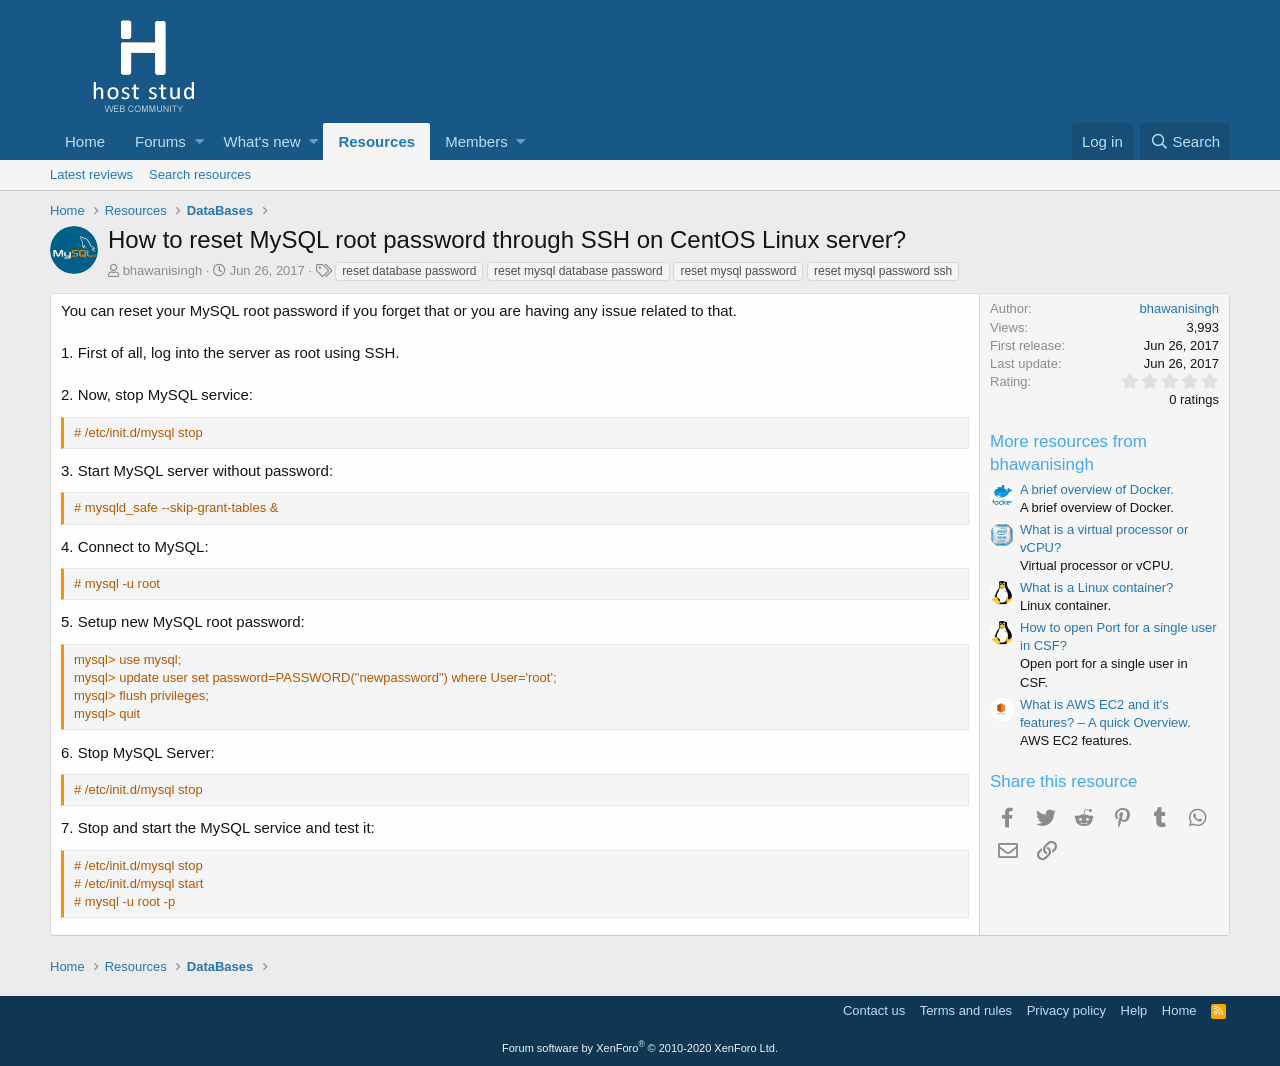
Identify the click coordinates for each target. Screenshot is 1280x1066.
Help (1134, 1010)
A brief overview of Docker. (1097, 489)
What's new (262, 141)
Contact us (874, 1010)
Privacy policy (1066, 1010)
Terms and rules (966, 1010)
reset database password (409, 271)
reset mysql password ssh (883, 271)
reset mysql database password (578, 271)
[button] (199, 141)
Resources (376, 141)
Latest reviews (91, 174)
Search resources (200, 174)
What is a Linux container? (1096, 587)
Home (85, 141)
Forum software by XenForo (640, 1048)
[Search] (1185, 141)
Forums (160, 141)
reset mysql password (738, 271)
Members (476, 141)
